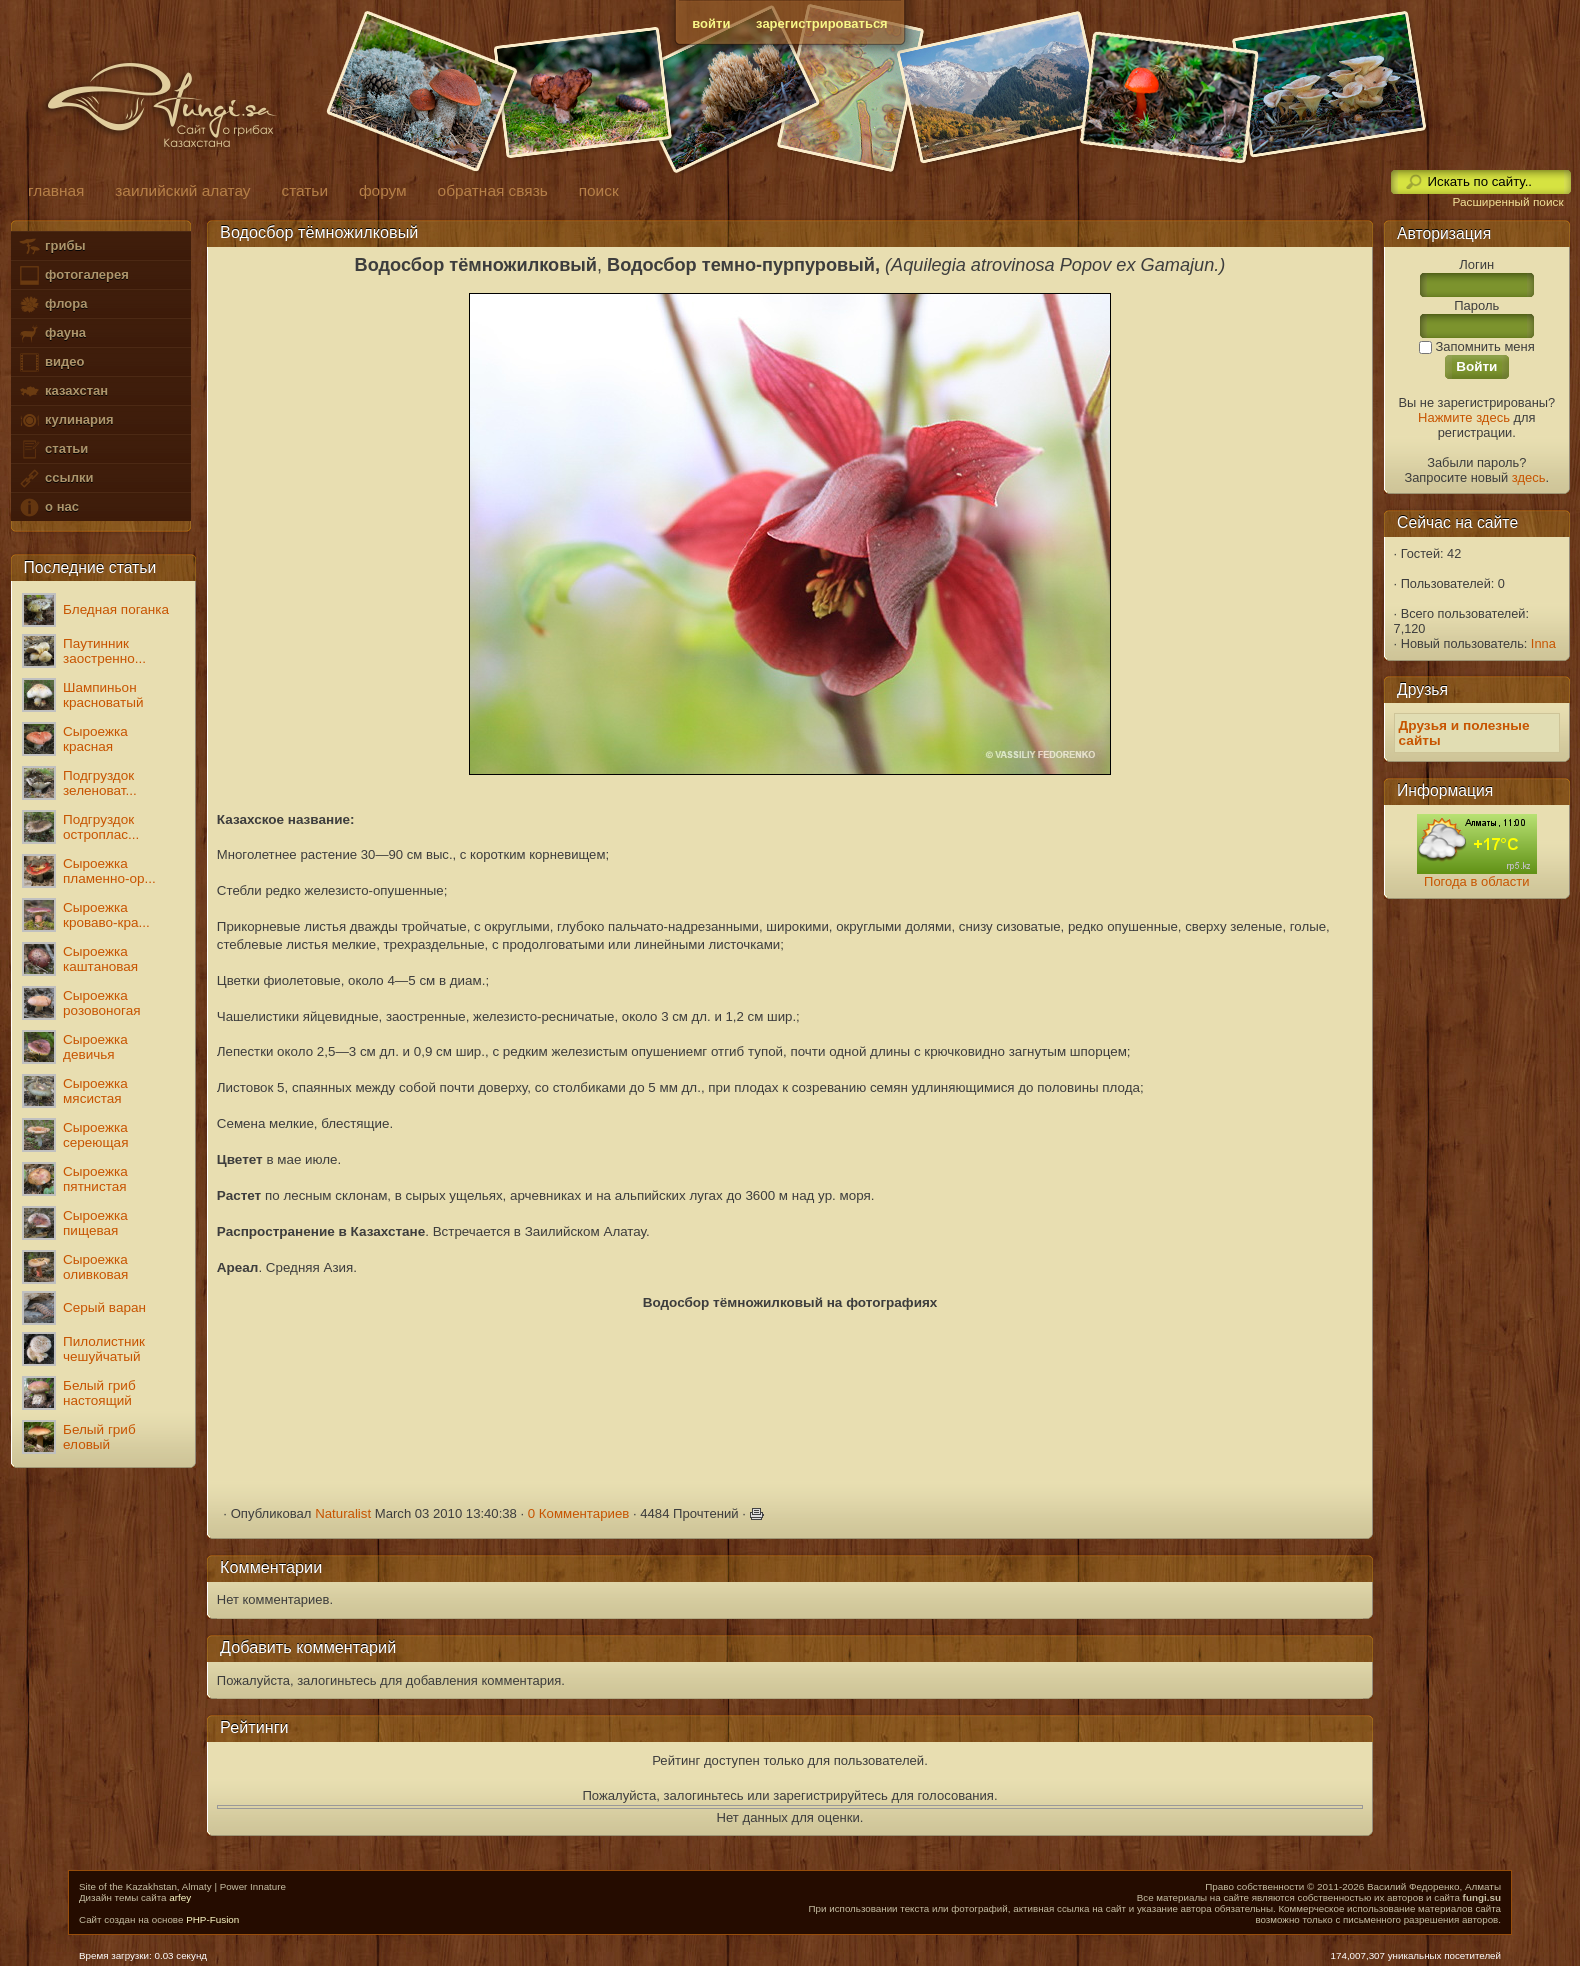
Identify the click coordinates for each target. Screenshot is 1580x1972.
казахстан (63, 391)
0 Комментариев (579, 1513)
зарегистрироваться (822, 23)
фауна (52, 333)
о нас (48, 507)
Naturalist (343, 1513)
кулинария (65, 420)
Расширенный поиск (1507, 202)
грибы (51, 246)
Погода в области (1476, 881)
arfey (180, 1897)
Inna (1543, 643)
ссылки (55, 478)
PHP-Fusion (212, 1919)
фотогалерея (73, 275)
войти (711, 23)
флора (52, 304)
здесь (1529, 477)
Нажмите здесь (1464, 417)
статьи (53, 449)
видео (51, 362)
